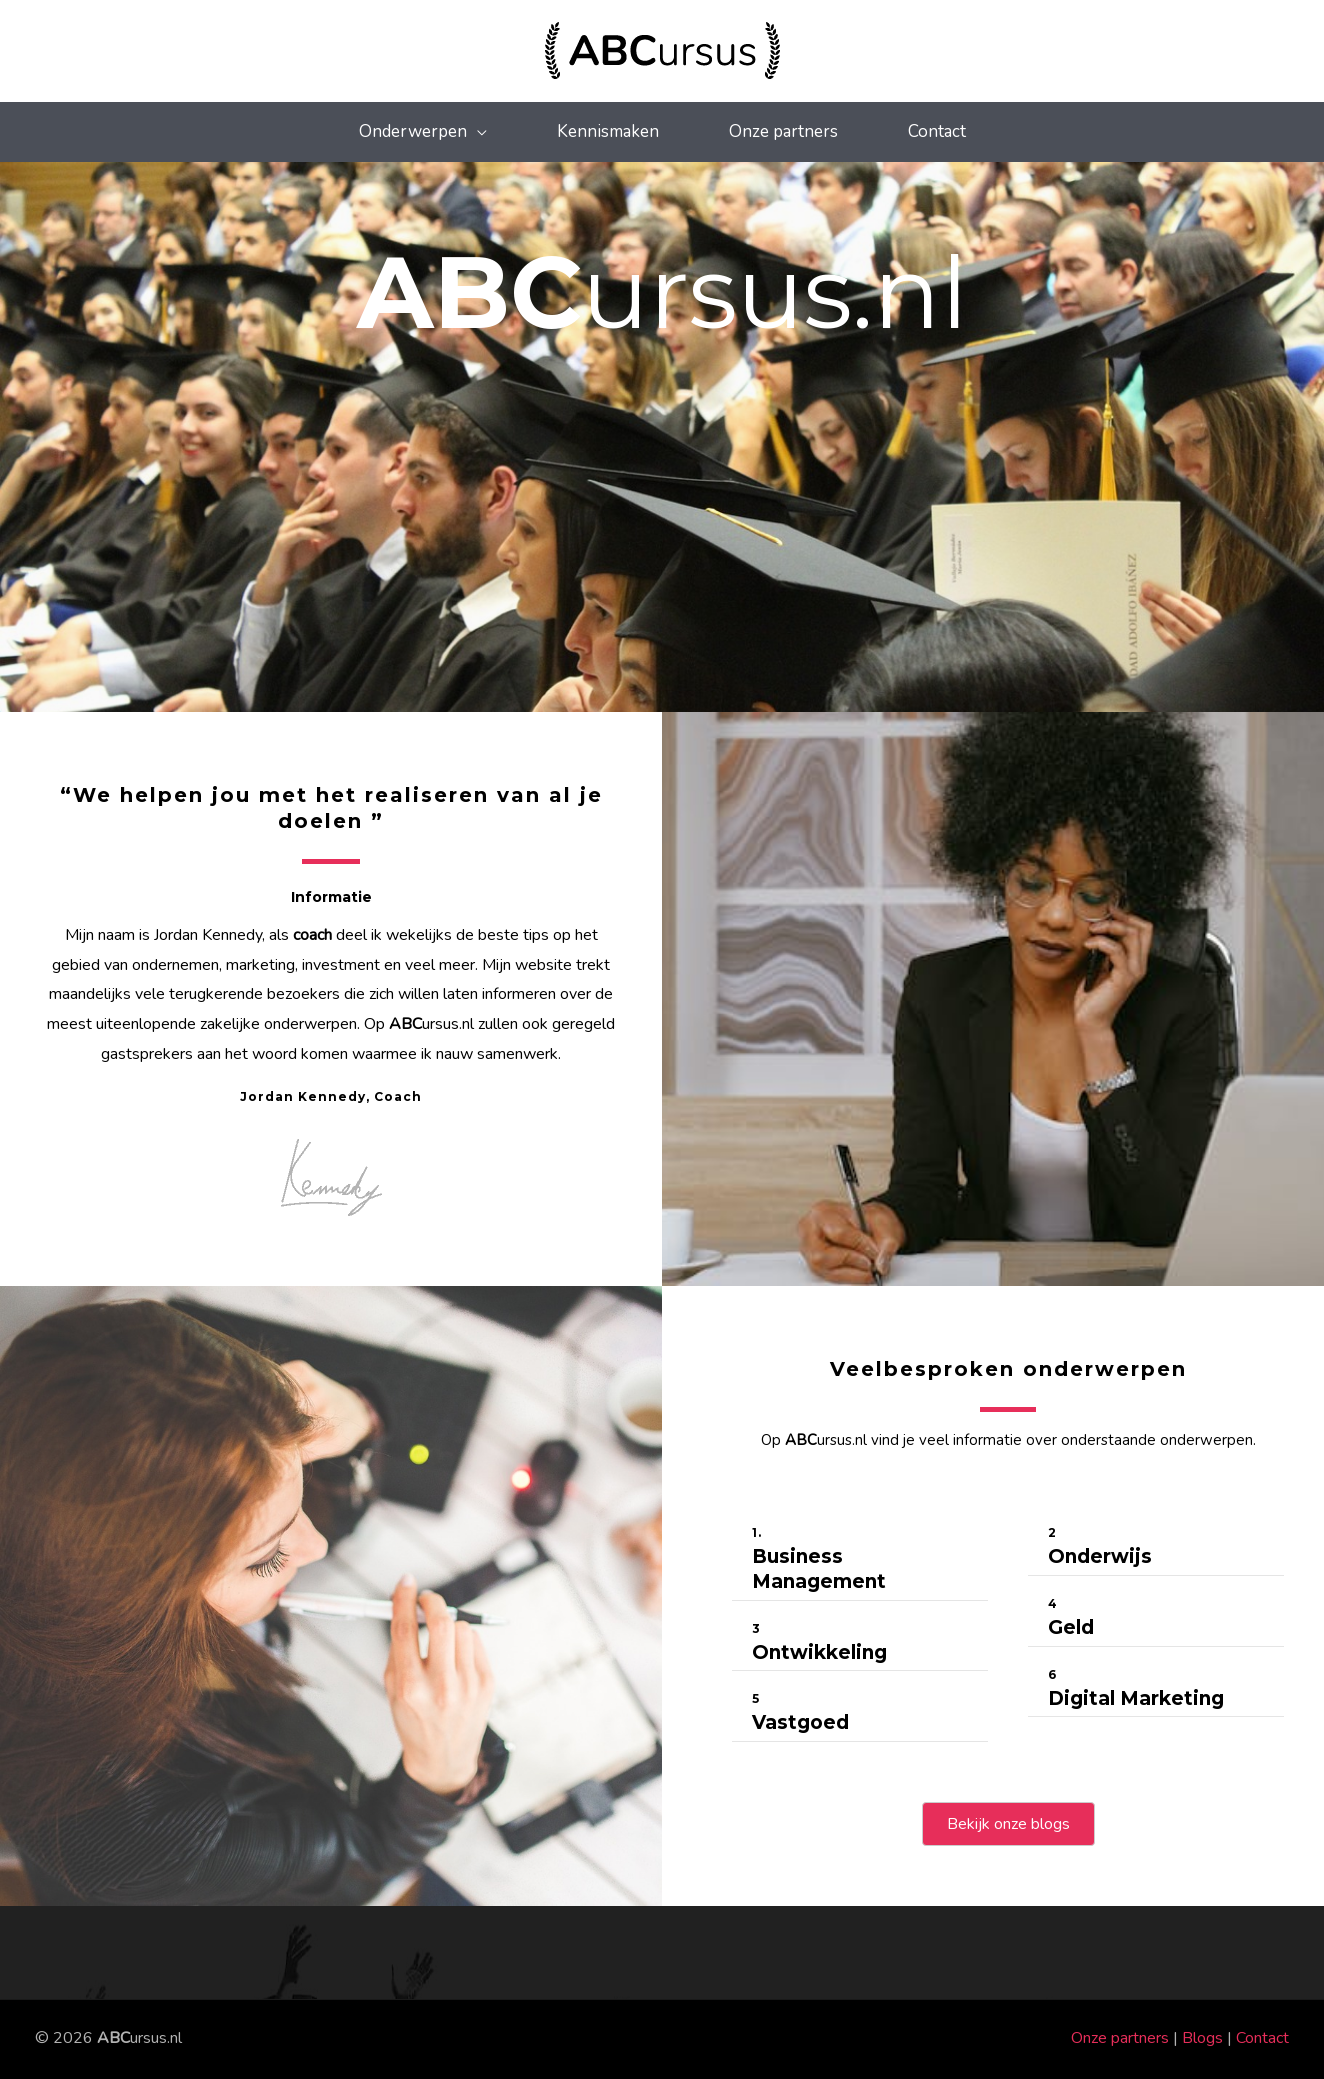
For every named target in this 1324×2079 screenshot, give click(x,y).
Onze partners (1120, 2038)
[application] (477, 131)
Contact (1262, 2038)
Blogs (1202, 2038)
